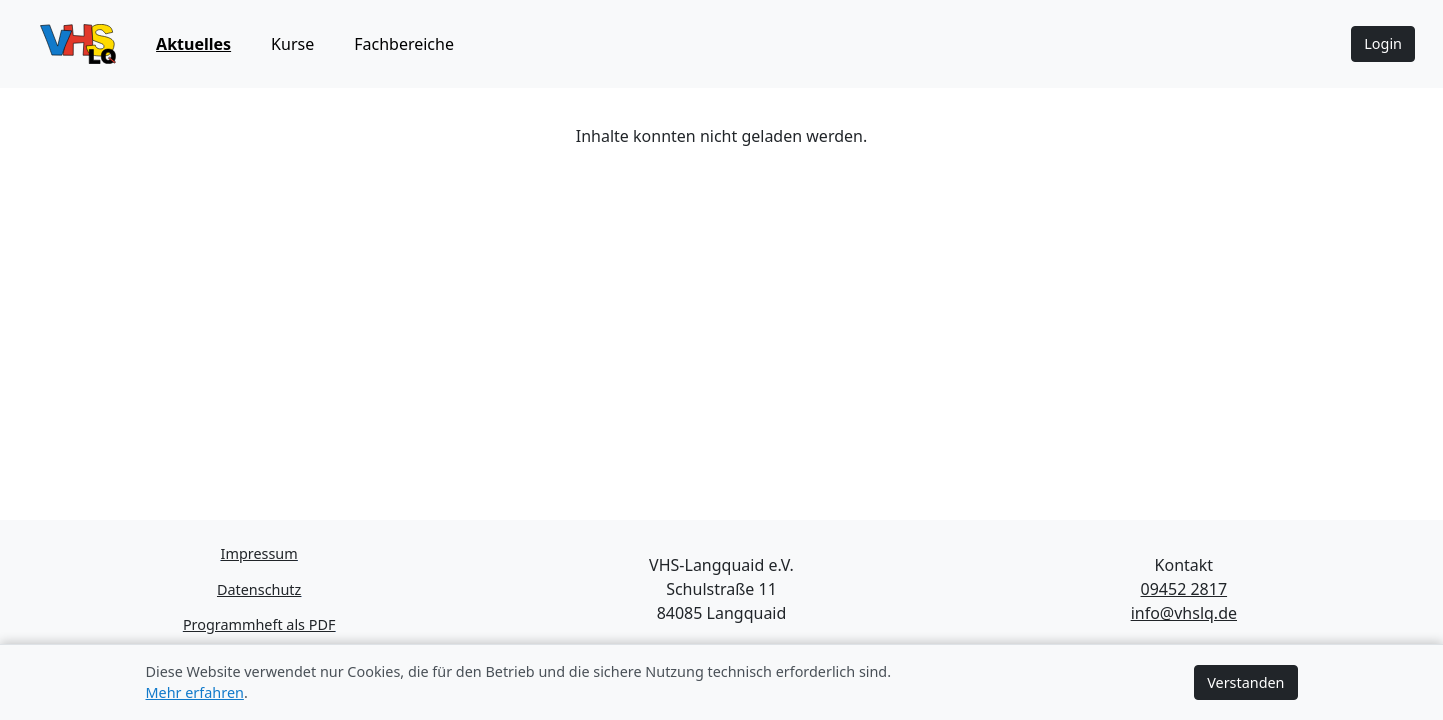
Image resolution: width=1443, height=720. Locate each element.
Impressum (259, 553)
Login (1383, 43)
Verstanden (1245, 682)
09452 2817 (1184, 589)
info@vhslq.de (1184, 613)
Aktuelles (193, 44)
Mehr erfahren (195, 692)
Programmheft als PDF (259, 624)
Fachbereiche (404, 44)
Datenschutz (259, 589)
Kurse (292, 44)
